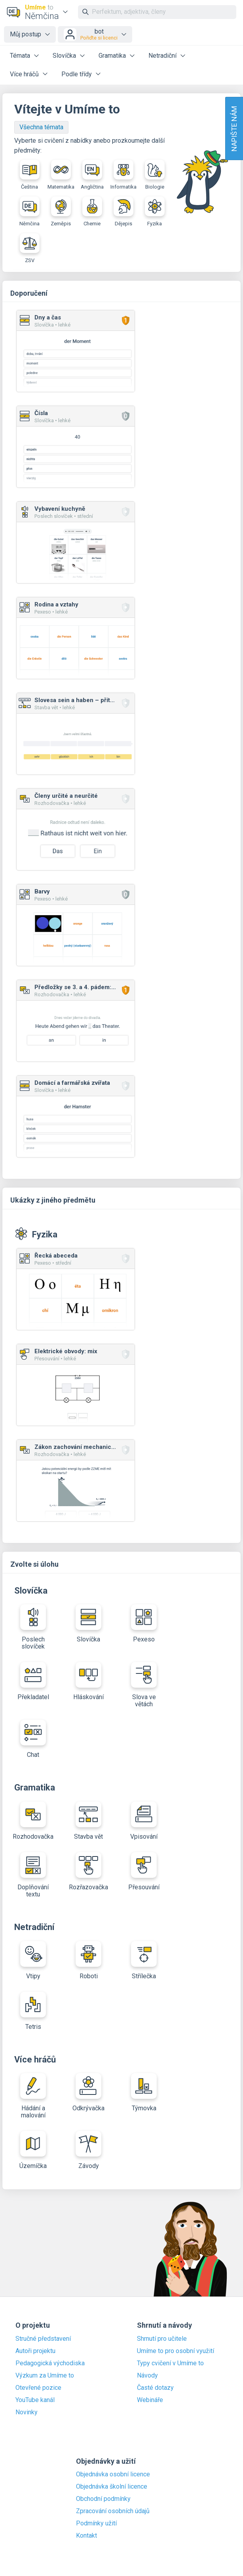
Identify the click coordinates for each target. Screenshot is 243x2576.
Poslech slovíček (33, 1627)
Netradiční (162, 55)
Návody (147, 2375)
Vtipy (33, 1960)
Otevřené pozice (38, 2387)
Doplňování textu (33, 1875)
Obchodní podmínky (103, 2498)
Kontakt (86, 2535)
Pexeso (144, 1623)
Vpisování (144, 1821)
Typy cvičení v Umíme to (170, 2363)
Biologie (155, 175)
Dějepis (123, 211)
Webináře (150, 2400)
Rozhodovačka (33, 1821)
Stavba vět (88, 1821)
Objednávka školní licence (111, 2486)
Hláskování (88, 1681)
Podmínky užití (96, 2523)
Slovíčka (64, 55)
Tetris (33, 2011)
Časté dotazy (155, 2387)
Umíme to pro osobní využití (175, 2351)
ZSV (30, 248)
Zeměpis (61, 211)
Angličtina (92, 175)
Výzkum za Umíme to (44, 2375)
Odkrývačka (88, 2092)
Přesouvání (143, 1871)
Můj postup (25, 34)
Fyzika (155, 211)
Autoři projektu (35, 2351)
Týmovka (144, 2092)
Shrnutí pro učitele (162, 2338)
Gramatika (112, 55)
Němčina (29, 211)
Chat (33, 1739)
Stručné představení (43, 2338)
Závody (88, 2150)
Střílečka (144, 1960)
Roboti (88, 1960)
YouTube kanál (35, 2400)
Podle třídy (76, 74)
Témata (20, 55)
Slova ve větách (144, 1685)
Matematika (60, 175)
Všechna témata (41, 127)
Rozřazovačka (88, 1871)
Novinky (26, 2412)
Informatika (123, 175)
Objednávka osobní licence (113, 2474)
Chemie (92, 211)
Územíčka (33, 2150)
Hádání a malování (33, 2096)
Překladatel (33, 1681)
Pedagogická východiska (50, 2363)
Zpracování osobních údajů (113, 2511)
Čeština (30, 175)
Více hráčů (24, 74)
